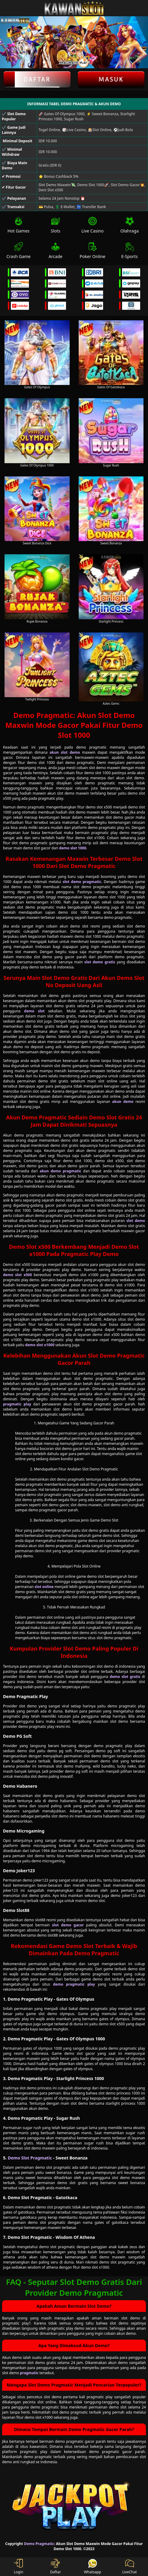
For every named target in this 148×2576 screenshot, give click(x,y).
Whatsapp (92, 2566)
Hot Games (19, 225)
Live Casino (92, 225)
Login (18, 2566)
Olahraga (129, 225)
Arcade (55, 250)
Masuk (111, 79)
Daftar (37, 79)
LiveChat (129, 2566)
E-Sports (129, 250)
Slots (55, 225)
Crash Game (18, 250)
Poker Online (92, 250)
